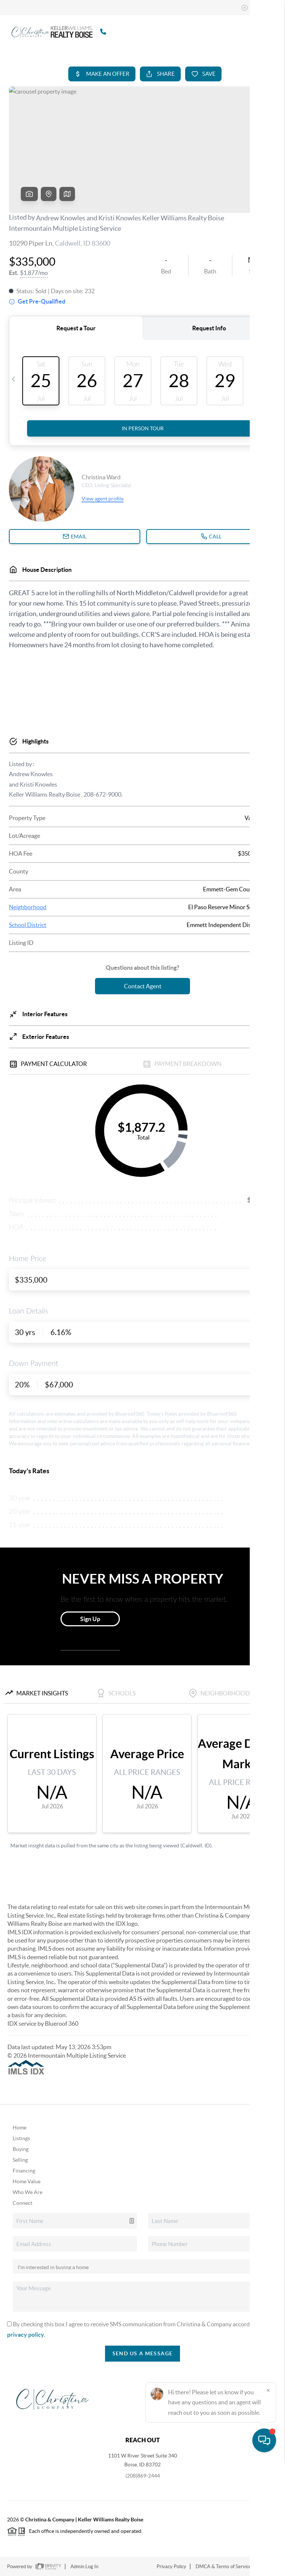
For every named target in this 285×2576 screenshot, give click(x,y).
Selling (20, 2160)
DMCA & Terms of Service (223, 2566)
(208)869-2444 (142, 2476)
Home (19, 2128)
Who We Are (27, 2192)
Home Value (26, 2181)
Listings (21, 2138)
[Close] (268, 2505)
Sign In (256, 8)
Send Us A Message (142, 2353)
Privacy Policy (171, 2566)
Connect (22, 2203)
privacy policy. (26, 2334)
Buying (21, 2149)
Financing (24, 2171)
